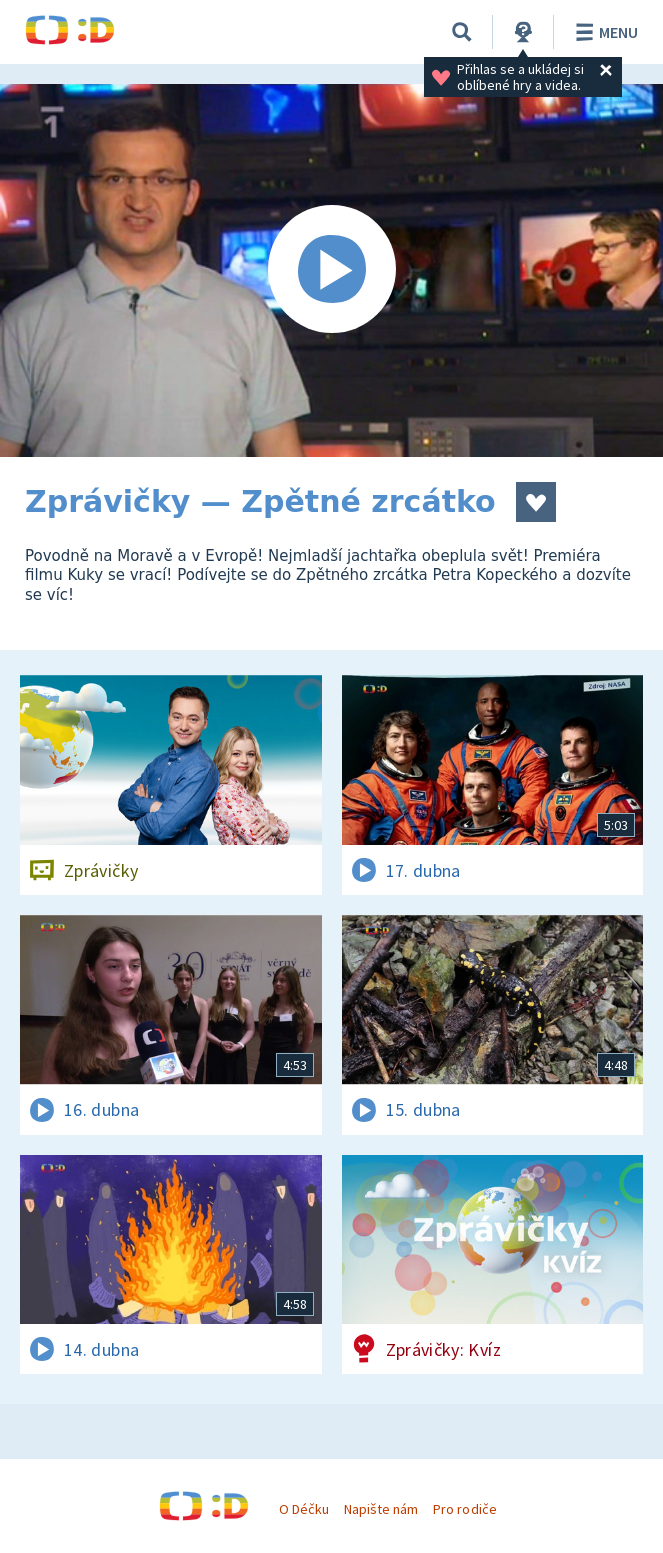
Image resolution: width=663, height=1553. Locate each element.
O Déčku (304, 1509)
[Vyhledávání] (462, 32)
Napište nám (381, 1509)
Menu (603, 32)
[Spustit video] (331, 270)
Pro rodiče (464, 1509)
